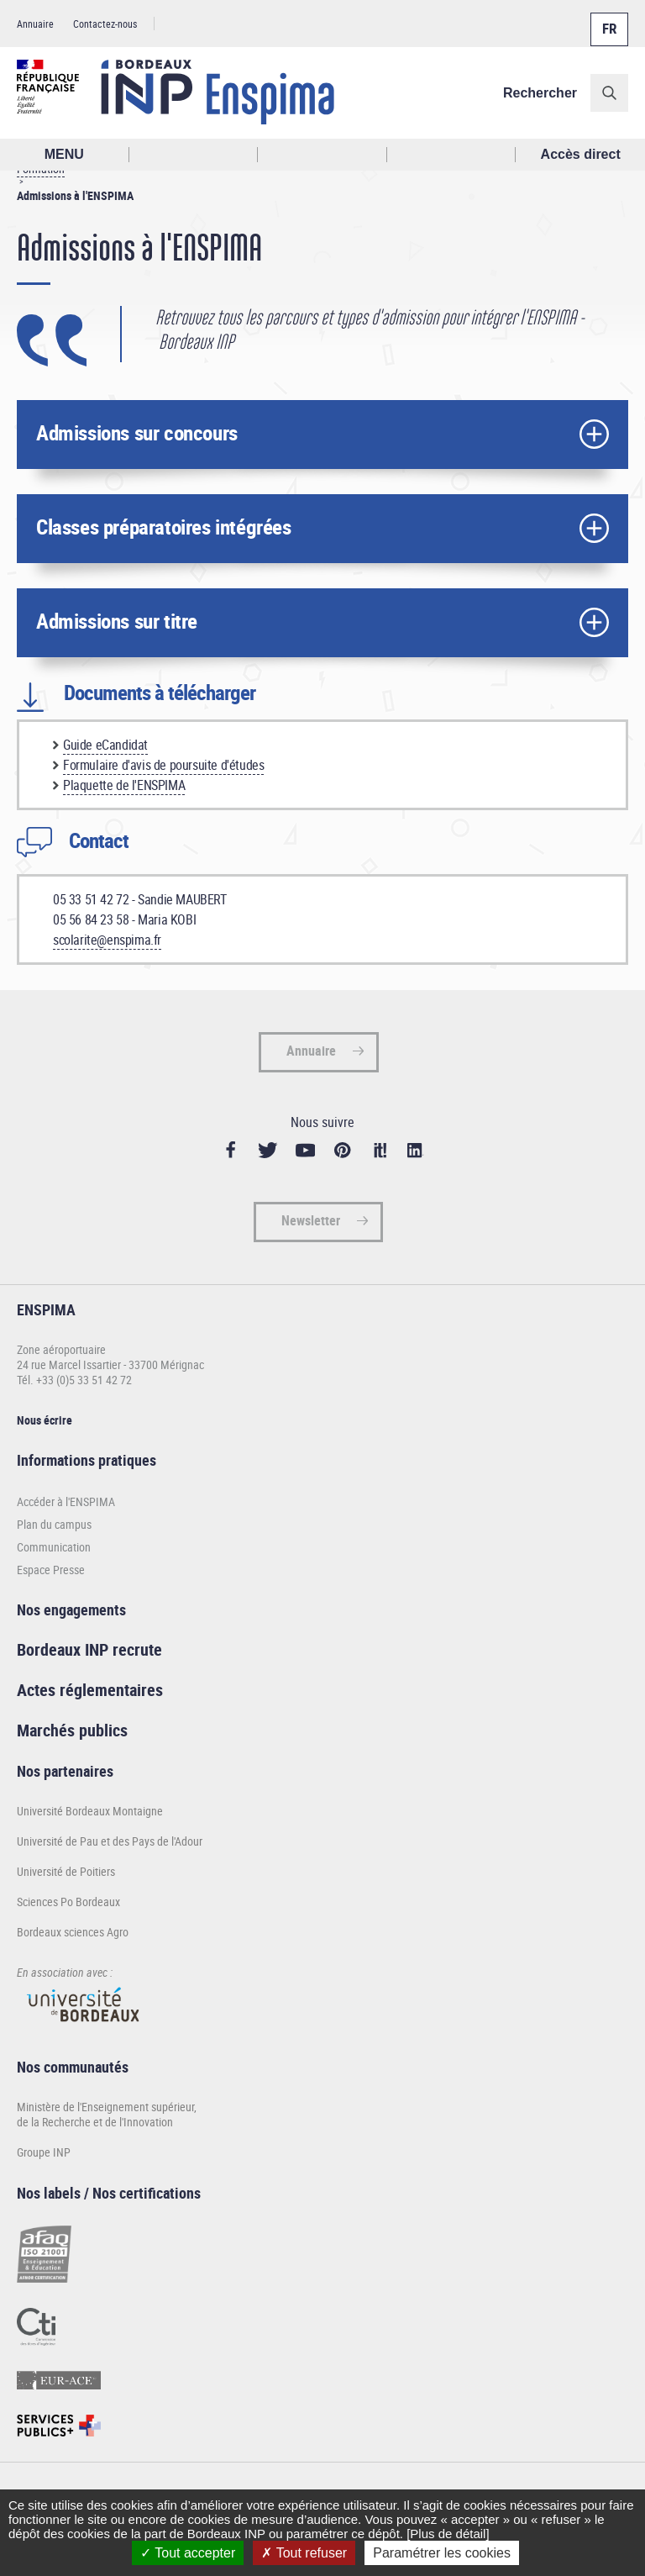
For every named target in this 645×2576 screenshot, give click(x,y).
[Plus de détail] (447, 2533)
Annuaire (35, 23)
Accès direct (581, 154)
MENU (64, 154)
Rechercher (540, 93)
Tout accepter (187, 2553)
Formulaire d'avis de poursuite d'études (163, 765)
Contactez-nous (105, 23)
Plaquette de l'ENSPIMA (124, 785)
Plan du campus (54, 1524)
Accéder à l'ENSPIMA (66, 1501)
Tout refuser (304, 2553)
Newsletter (310, 1220)
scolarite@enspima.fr (107, 939)
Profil (322, 154)
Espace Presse (51, 1570)
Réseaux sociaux (452, 154)
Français (608, 19)
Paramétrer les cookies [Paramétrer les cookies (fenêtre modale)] (442, 2553)
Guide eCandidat (105, 744)
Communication (54, 1547)
